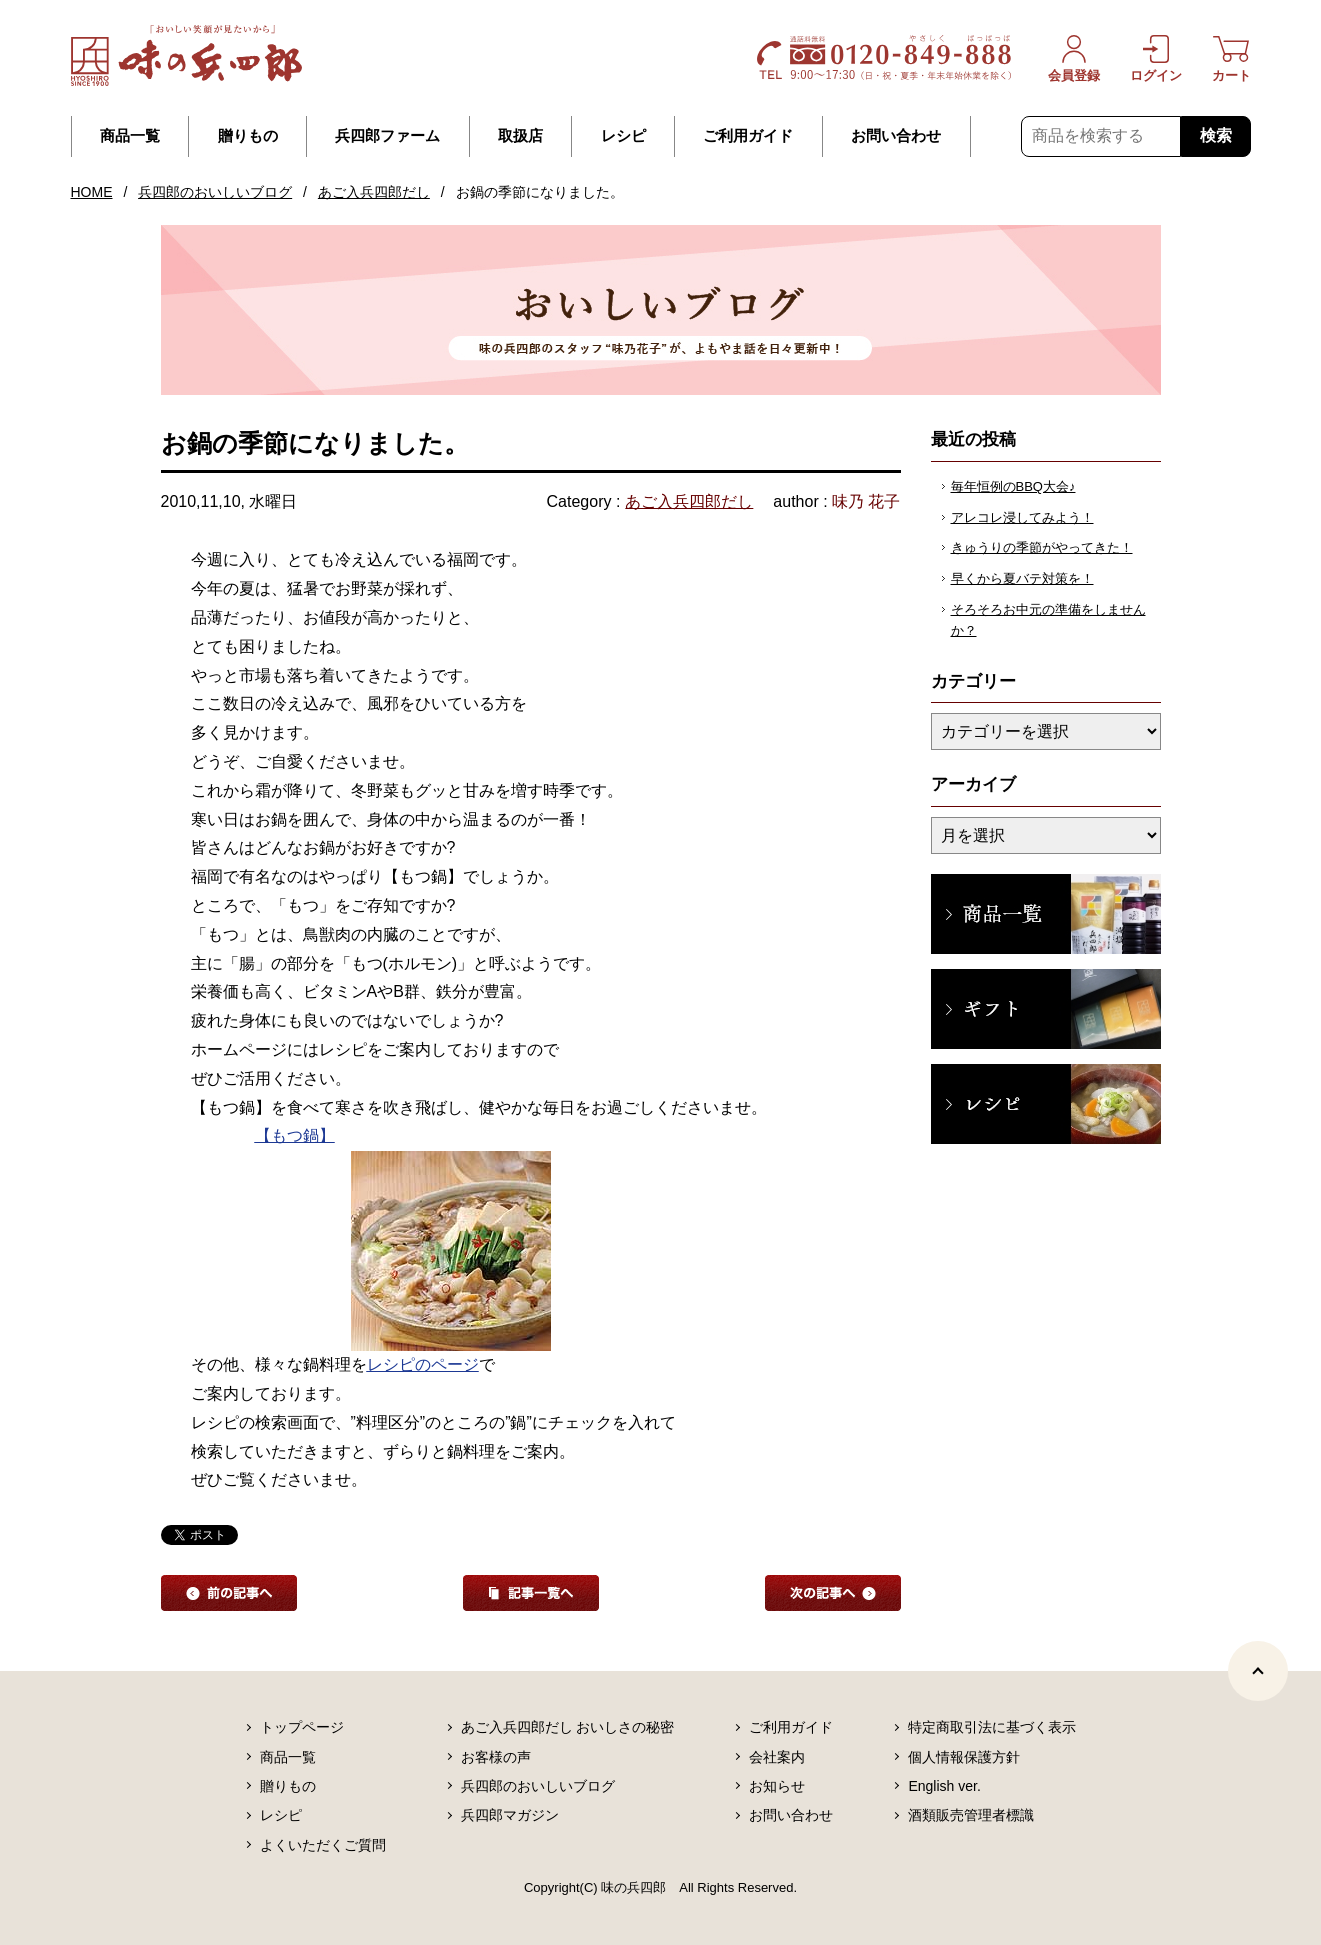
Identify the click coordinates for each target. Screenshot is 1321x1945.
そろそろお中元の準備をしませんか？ (1048, 620)
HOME (92, 192)
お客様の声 (496, 1757)
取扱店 (520, 136)
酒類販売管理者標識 (971, 1815)
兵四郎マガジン (510, 1815)
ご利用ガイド (748, 136)
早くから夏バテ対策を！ (1022, 578)
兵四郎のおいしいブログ (215, 192)
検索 (1216, 135)
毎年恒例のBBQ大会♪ (1013, 486)
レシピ (623, 136)
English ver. (944, 1786)
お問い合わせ (896, 136)
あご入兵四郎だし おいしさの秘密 (568, 1727)
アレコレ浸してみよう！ (1022, 517)
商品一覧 (130, 136)
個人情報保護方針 (964, 1757)
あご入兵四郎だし (374, 192)
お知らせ (777, 1786)
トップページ (302, 1727)
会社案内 (777, 1757)
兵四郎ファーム (387, 136)
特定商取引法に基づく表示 (992, 1727)
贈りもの (248, 136)
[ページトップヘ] (1258, 1671)
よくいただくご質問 (323, 1845)
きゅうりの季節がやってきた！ (1042, 547)
